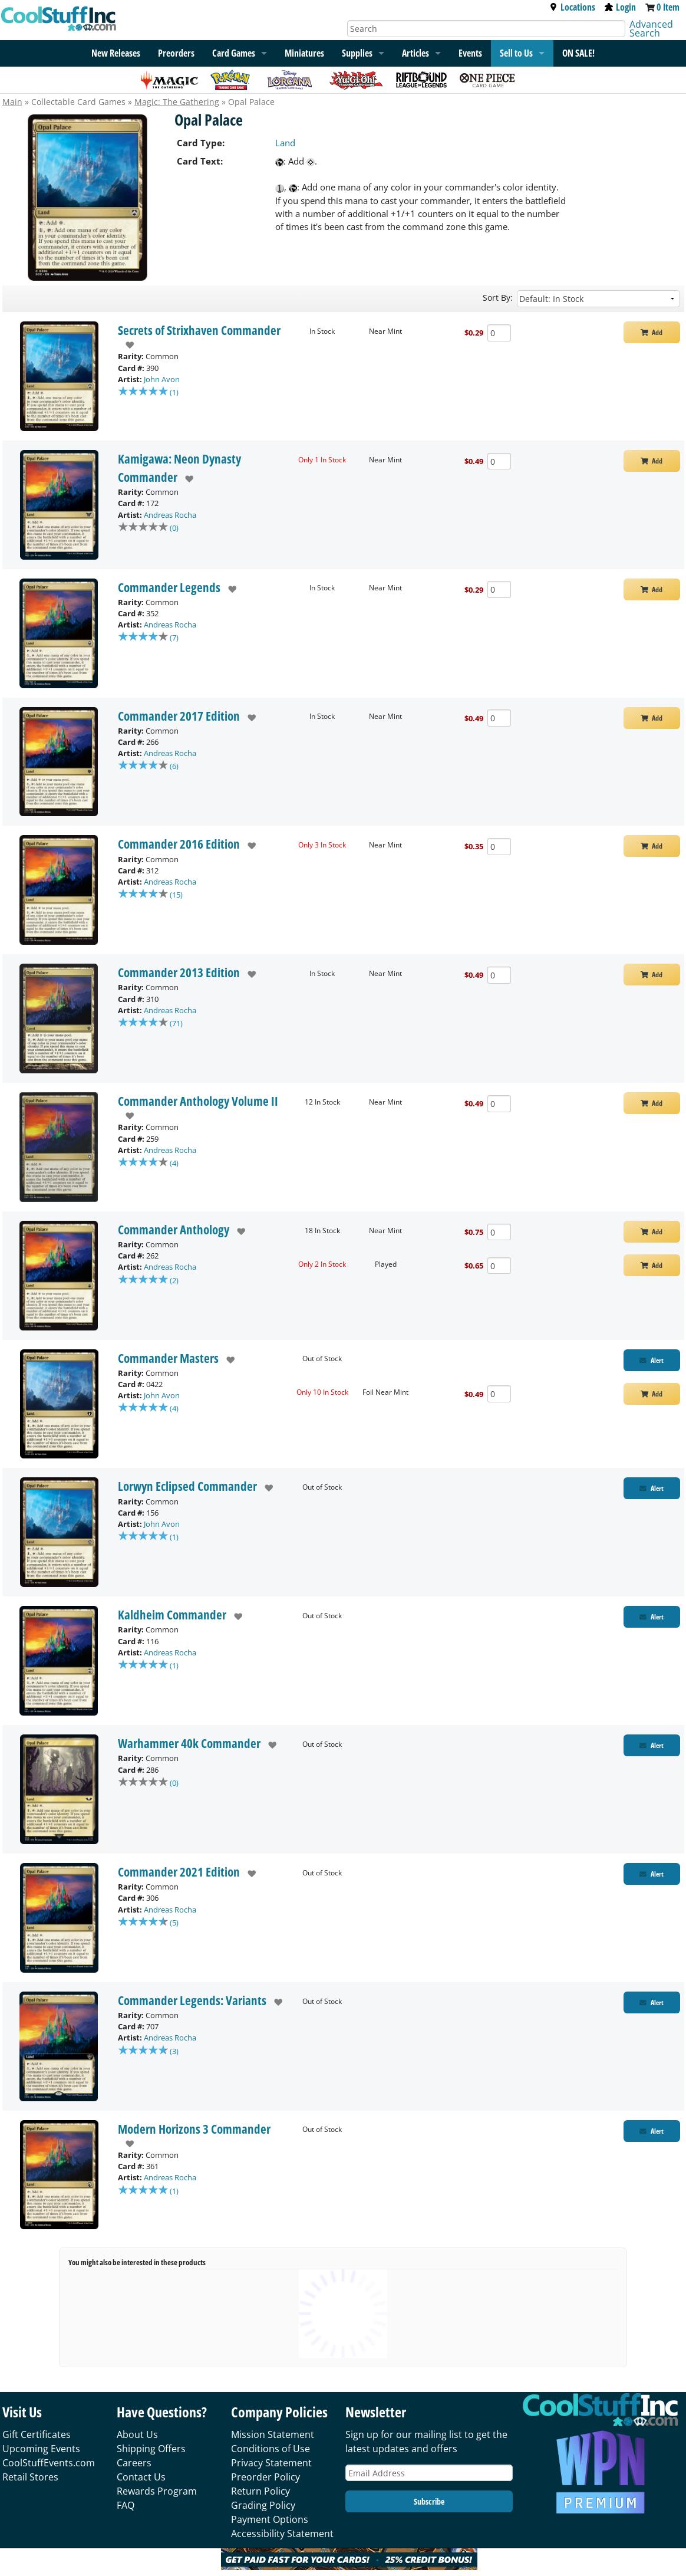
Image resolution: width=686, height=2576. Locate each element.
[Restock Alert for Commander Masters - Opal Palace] (652, 1360)
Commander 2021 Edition (179, 1872)
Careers (134, 2462)
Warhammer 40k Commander (189, 1743)
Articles (415, 53)
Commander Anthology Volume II (198, 1101)
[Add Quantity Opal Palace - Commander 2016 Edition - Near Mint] (499, 846)
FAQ (125, 2505)
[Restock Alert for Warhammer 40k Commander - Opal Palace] (652, 1745)
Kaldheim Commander (172, 1614)
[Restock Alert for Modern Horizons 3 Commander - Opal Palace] (652, 2131)
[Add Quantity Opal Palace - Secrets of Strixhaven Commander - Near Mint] (499, 332)
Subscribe (429, 2501)
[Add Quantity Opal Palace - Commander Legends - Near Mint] (499, 589)
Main (12, 101)
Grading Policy (263, 2505)
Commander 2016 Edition (179, 844)
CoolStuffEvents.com (48, 2462)
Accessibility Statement (282, 2533)
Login (620, 7)
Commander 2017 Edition (179, 716)
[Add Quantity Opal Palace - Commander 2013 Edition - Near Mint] (499, 975)
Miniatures (304, 53)
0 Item (668, 7)
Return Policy (260, 2491)
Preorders (176, 53)
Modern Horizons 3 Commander (194, 2129)
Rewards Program (157, 2491)
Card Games (233, 53)
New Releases (115, 53)
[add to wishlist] (126, 345)
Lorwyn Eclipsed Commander (187, 1486)
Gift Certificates (36, 2434)
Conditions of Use (270, 2448)
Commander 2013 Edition (179, 972)
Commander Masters (168, 1358)
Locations (572, 7)
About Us (137, 2434)
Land (285, 143)
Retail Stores (30, 2476)
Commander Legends (169, 587)
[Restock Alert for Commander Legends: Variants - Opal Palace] (652, 2002)
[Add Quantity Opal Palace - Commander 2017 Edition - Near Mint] (499, 718)
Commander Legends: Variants (192, 2000)
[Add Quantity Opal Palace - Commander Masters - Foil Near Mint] (499, 1393)
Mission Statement (272, 2434)
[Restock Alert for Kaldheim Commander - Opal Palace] (652, 1617)
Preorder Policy (265, 2476)
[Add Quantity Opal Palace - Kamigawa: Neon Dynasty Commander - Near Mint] (499, 461)
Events (470, 53)
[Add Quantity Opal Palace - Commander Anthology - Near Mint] (499, 1232)
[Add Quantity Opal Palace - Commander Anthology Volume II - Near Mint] (499, 1103)
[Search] (486, 28)
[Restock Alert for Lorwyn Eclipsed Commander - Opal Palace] (652, 1488)
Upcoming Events (41, 2448)
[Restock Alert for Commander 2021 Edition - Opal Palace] (652, 1874)
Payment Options (269, 2519)
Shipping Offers (151, 2448)
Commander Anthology (173, 1229)
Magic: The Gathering (176, 101)
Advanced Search (651, 29)
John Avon (162, 379)
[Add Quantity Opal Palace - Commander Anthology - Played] (499, 1265)
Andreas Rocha (170, 515)
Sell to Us (516, 53)
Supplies (357, 53)
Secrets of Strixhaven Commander (199, 330)
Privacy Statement (271, 2462)
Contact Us (141, 2476)
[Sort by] (598, 298)
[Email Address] (429, 2473)
